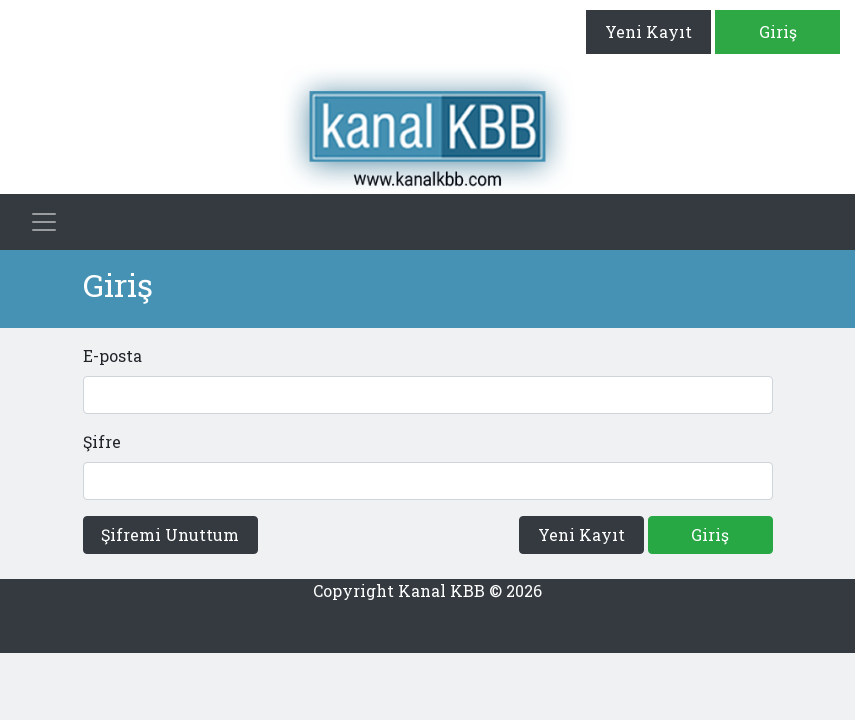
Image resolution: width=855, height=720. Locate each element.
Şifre (102, 441)
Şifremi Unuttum (170, 534)
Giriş (778, 31)
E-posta (112, 355)
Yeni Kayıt (648, 31)
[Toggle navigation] (44, 222)
